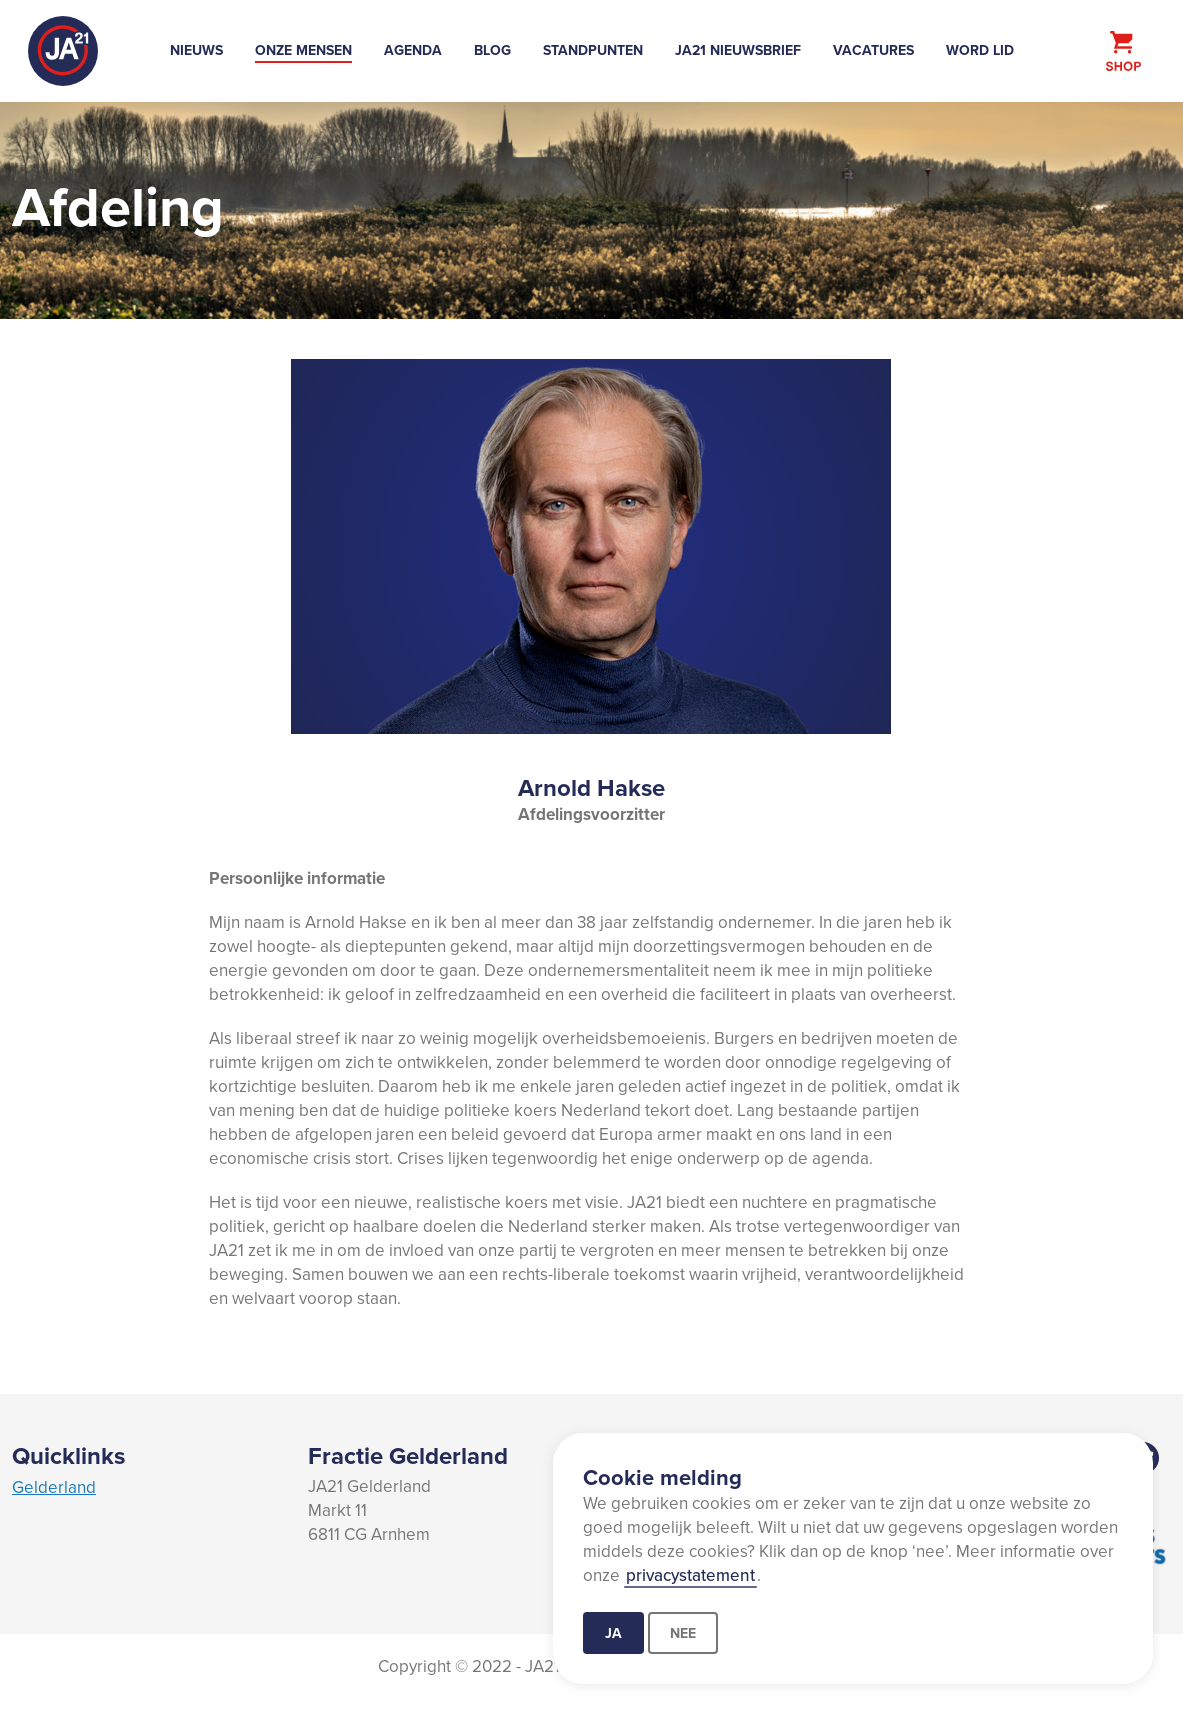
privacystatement (690, 1575)
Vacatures (873, 50)
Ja (613, 1633)
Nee (683, 1633)
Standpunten (593, 50)
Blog (492, 50)
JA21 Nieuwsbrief (738, 50)
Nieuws (196, 50)
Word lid (980, 50)
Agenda (413, 50)
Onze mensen (303, 50)
